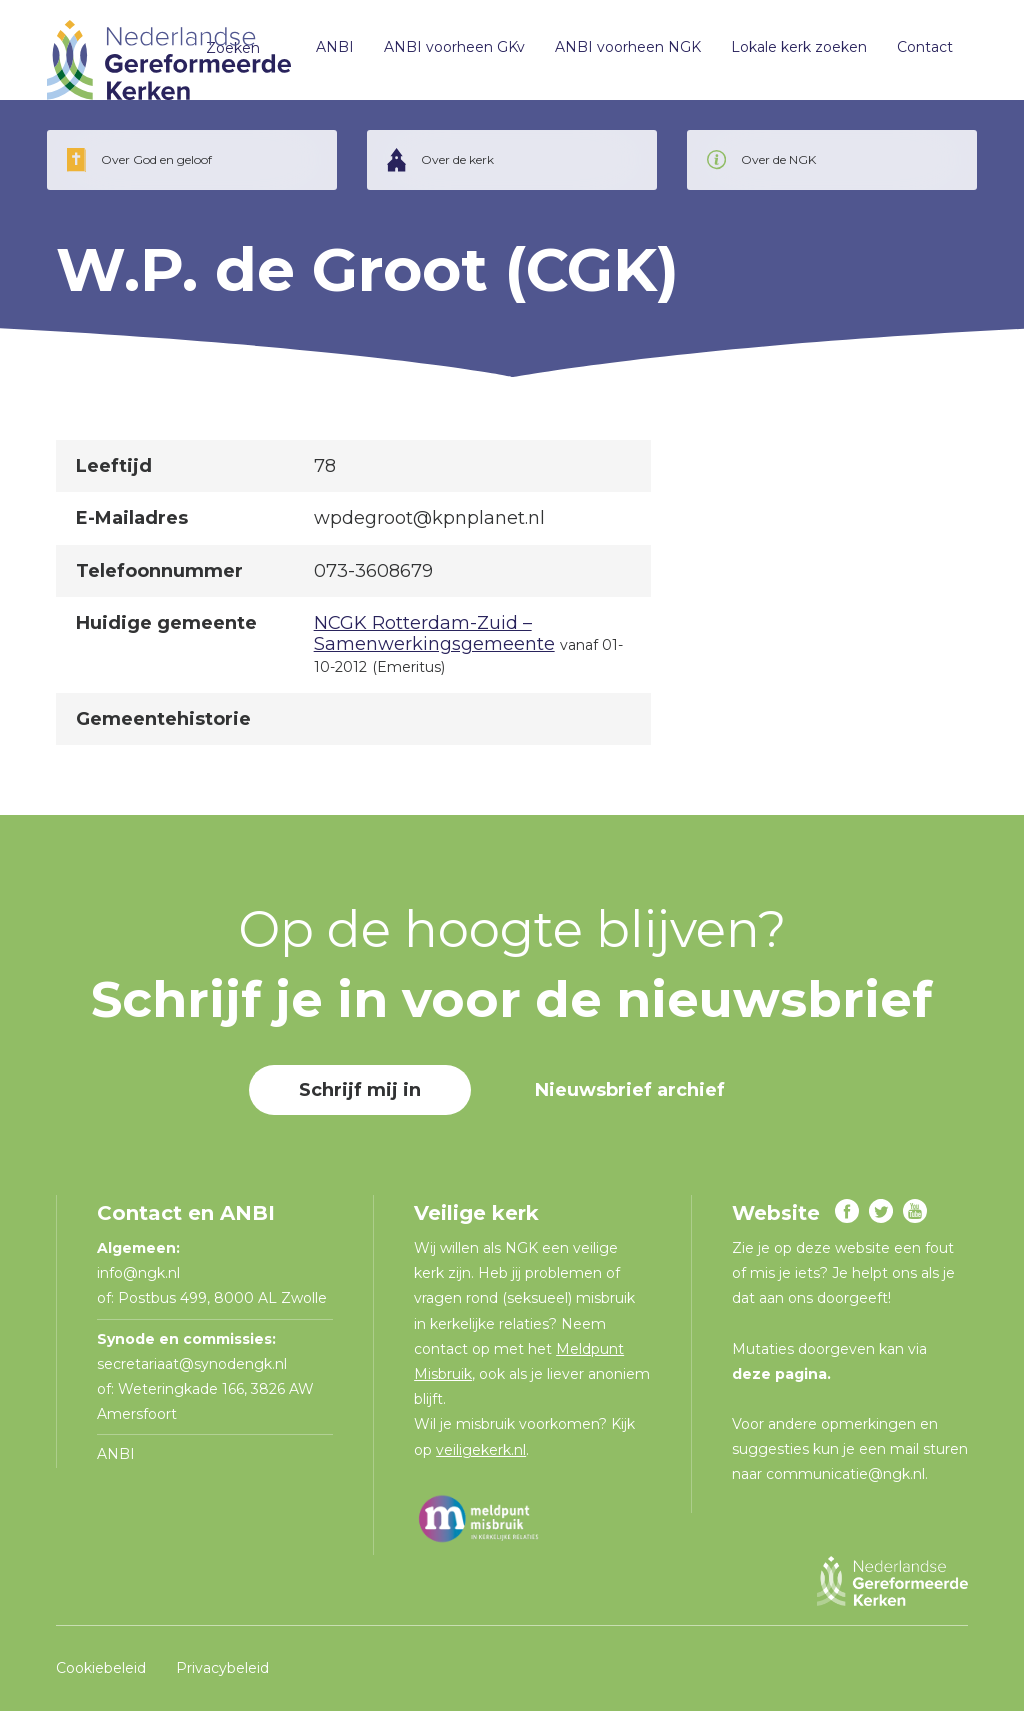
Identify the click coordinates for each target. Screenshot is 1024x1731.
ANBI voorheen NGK (619, 60)
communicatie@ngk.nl (845, 1494)
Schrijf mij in (360, 1110)
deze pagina (779, 1394)
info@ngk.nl (140, 1293)
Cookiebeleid (101, 1688)
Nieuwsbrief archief (630, 1110)
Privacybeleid (222, 1688)
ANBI (326, 60)
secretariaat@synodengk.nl (192, 1384)
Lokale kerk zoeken (790, 60)
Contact (916, 60)
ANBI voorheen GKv (445, 60)
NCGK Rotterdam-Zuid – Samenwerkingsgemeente (434, 654)
